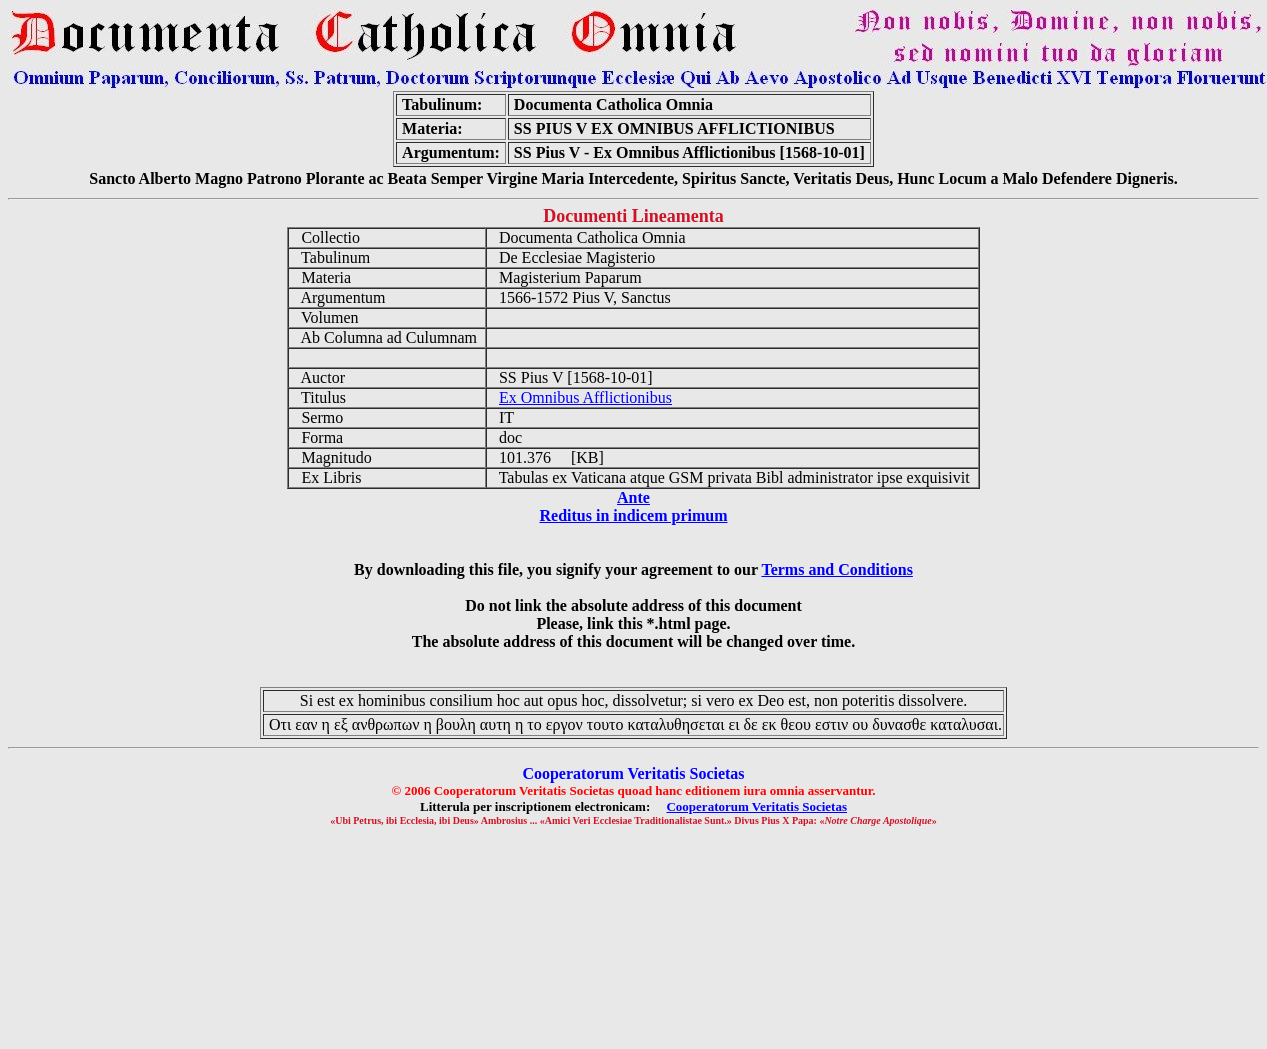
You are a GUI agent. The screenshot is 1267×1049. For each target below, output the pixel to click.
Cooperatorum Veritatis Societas (756, 806)
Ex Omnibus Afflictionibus (585, 397)
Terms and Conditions (836, 569)
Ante (633, 497)
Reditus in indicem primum (633, 515)
